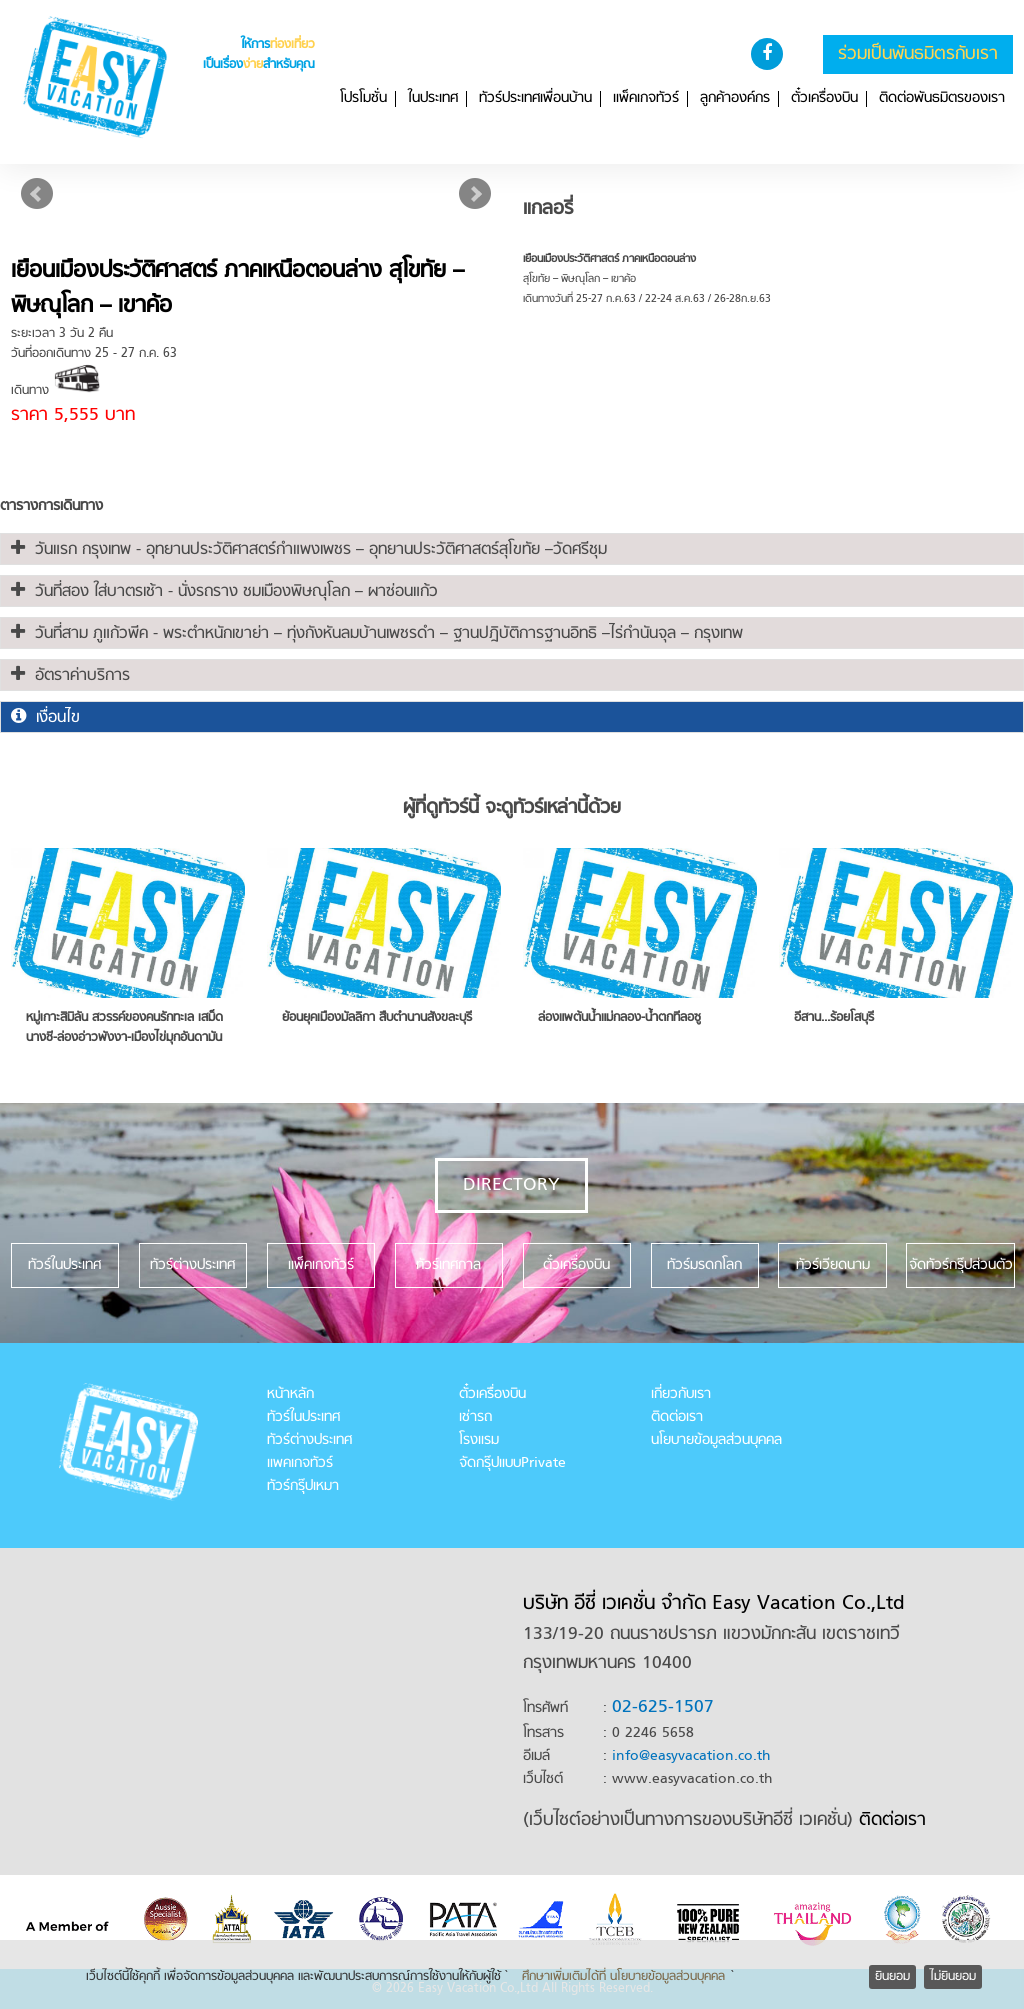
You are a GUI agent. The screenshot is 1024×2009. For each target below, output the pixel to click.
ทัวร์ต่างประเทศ (309, 1440)
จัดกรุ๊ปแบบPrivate (512, 1463)
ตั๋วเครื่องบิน (824, 99)
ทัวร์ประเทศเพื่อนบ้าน (535, 99)
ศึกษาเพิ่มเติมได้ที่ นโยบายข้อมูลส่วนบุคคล (623, 1977)
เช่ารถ (475, 1417)
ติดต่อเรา (677, 1417)
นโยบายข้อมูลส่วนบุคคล (716, 1440)
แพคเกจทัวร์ (300, 1463)
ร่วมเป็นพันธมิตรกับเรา (918, 54)
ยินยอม (892, 1977)
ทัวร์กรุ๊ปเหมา (303, 1486)
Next (475, 194)
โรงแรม (479, 1440)
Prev (37, 194)
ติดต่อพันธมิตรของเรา (942, 99)
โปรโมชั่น (363, 99)
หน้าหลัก (290, 1394)
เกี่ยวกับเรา (681, 1394)
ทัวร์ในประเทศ (303, 1417)
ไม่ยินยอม (953, 1977)
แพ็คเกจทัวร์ (646, 99)
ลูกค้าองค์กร (735, 99)
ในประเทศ (433, 99)
